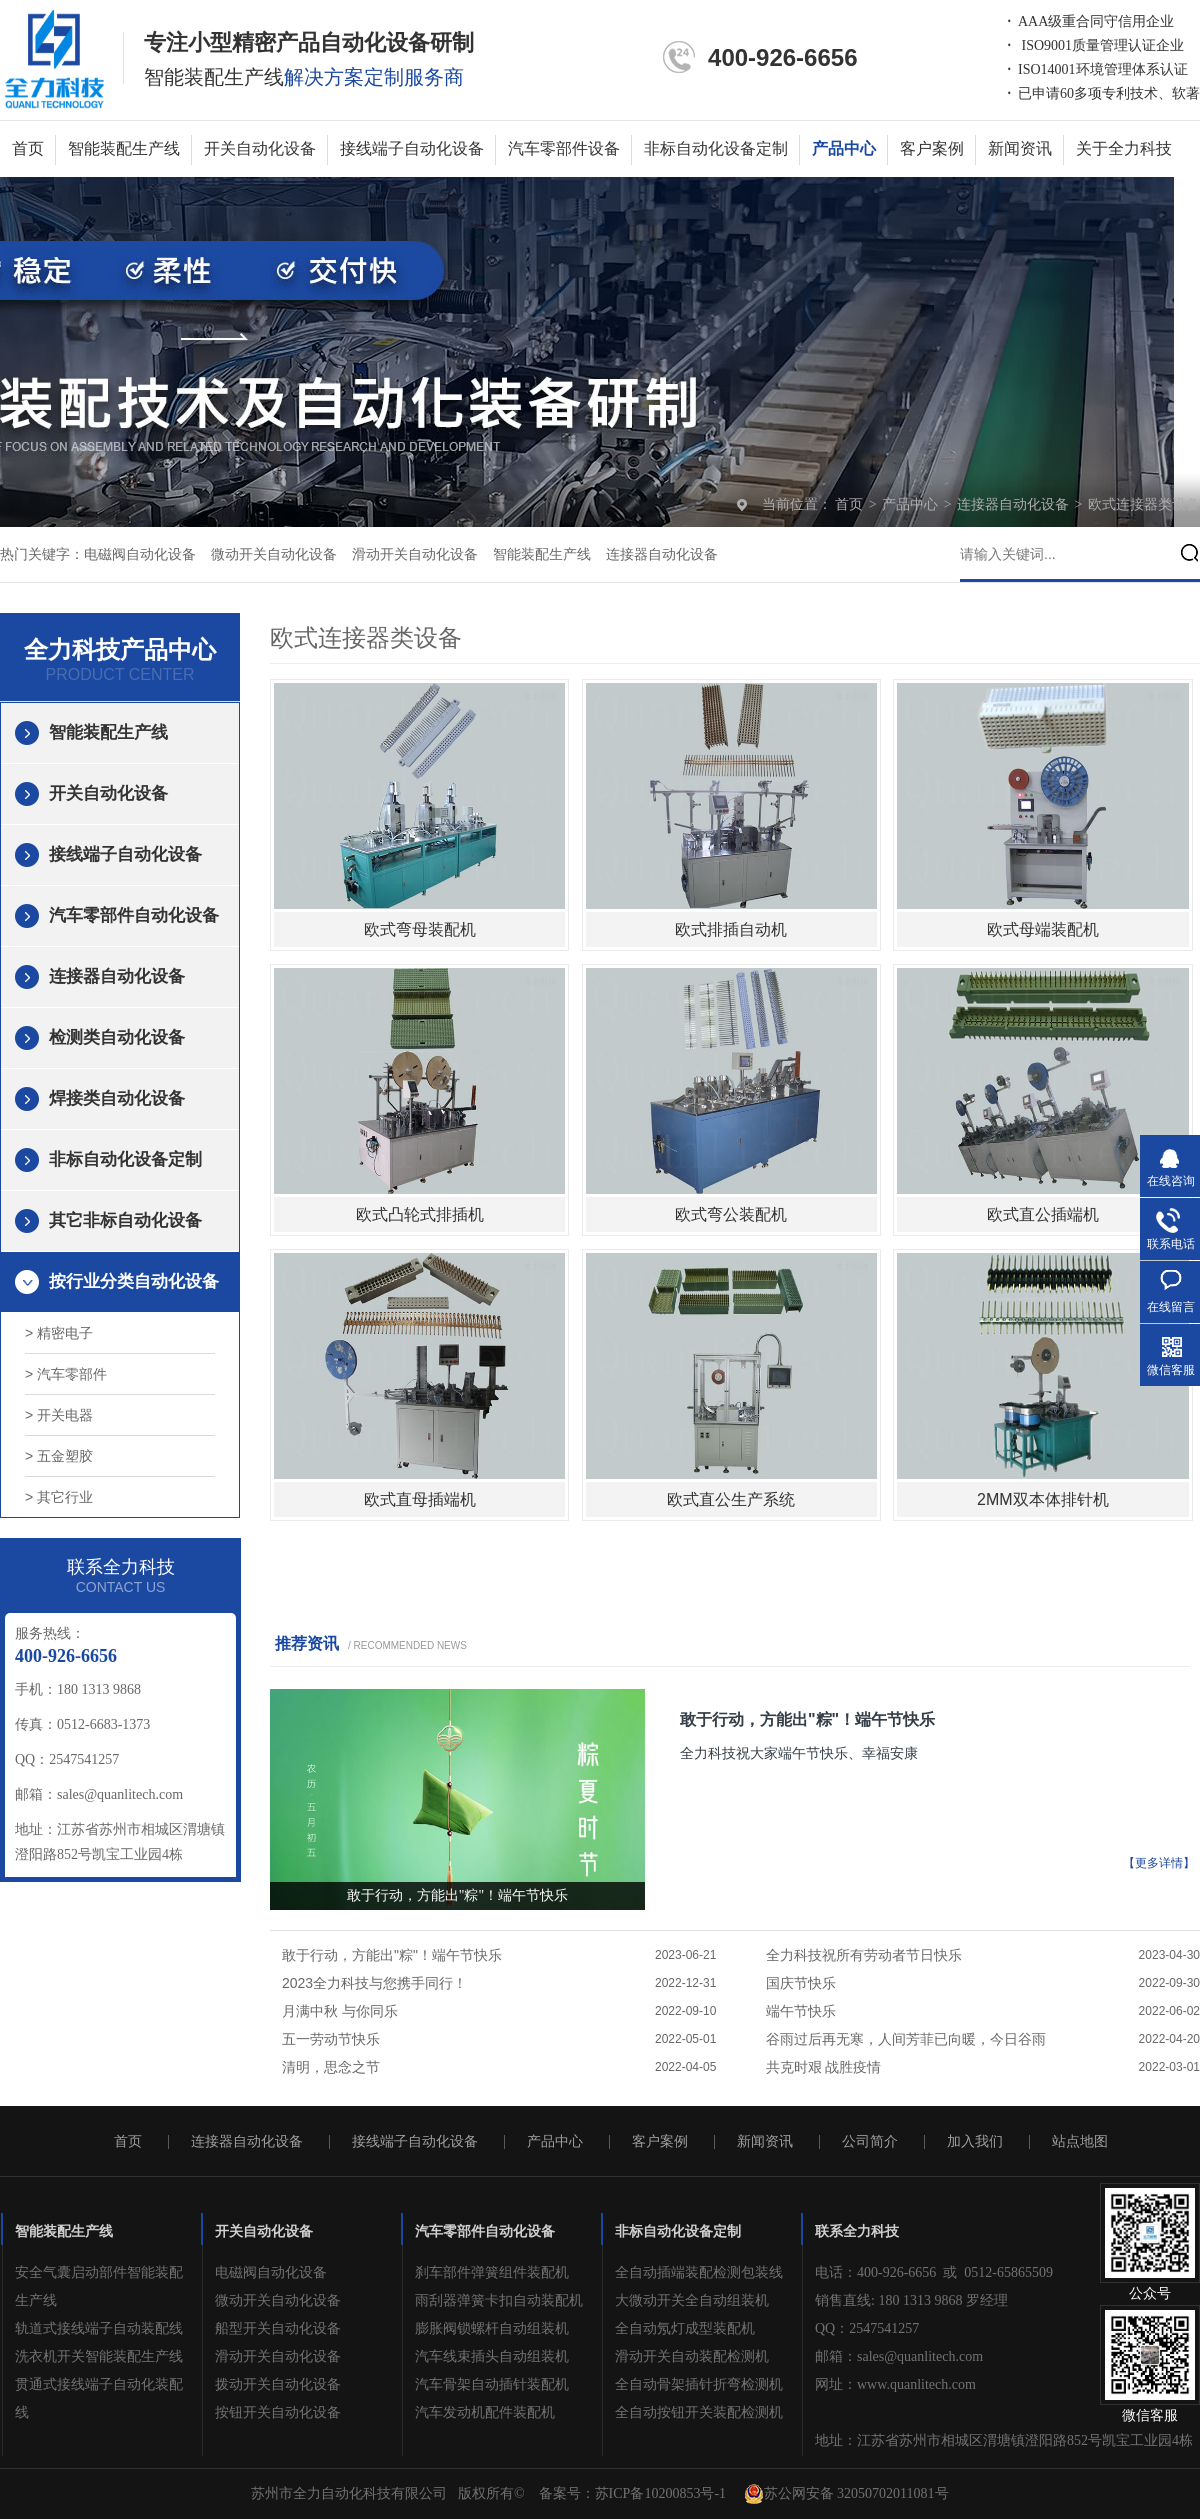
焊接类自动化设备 (117, 1098)
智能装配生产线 (124, 148)
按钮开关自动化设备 (278, 2412)
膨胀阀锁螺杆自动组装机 (492, 2328)
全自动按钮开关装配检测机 (699, 2412)
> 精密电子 (59, 1333)
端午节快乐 (801, 2011)
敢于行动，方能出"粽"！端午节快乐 (807, 1719)
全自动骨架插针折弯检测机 (699, 2384)
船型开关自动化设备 (278, 2328)
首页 (28, 148)
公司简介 (870, 2142)
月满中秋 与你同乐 (340, 2011)
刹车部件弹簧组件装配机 (492, 2272)
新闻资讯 (1020, 148)
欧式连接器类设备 (1144, 504)
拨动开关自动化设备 (278, 2384)
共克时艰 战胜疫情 (824, 2067)
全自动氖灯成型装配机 (685, 2328)
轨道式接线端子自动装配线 (99, 2328)
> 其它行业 (59, 1497)
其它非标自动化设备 (125, 1220)
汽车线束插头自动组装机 (492, 2356)
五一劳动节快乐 (331, 2039)
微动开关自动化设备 (274, 554)
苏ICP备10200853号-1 (660, 2493)
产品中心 (844, 148)
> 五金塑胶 (59, 1456)
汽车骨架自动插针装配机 (492, 2384)
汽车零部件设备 (564, 148)
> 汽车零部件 (66, 1374)
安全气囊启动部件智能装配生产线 (99, 2286)
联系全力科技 (857, 2231)
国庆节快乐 (801, 1983)
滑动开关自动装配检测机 (692, 2356)
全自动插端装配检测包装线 (699, 2272)
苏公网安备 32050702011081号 (846, 2494)
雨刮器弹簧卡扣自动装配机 (499, 2300)
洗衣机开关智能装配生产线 (99, 2356)
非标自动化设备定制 (716, 148)
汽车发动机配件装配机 (485, 2412)
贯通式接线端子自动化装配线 (99, 2398)
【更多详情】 (1159, 1863)
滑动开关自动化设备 (415, 554)
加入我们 (975, 2142)
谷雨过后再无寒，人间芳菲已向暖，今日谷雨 (906, 2039)
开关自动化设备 (260, 148)
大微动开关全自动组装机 (692, 2300)
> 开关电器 (59, 1415)
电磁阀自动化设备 (140, 554)
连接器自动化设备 (1015, 504)
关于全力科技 (1124, 148)
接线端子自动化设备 (412, 148)
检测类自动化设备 (117, 1037)
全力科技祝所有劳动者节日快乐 (864, 1955)
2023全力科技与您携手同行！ (374, 1983)
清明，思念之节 (331, 2067)
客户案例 (932, 148)
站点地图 (1080, 2142)
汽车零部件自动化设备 (134, 915)
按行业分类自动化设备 (134, 1281)
